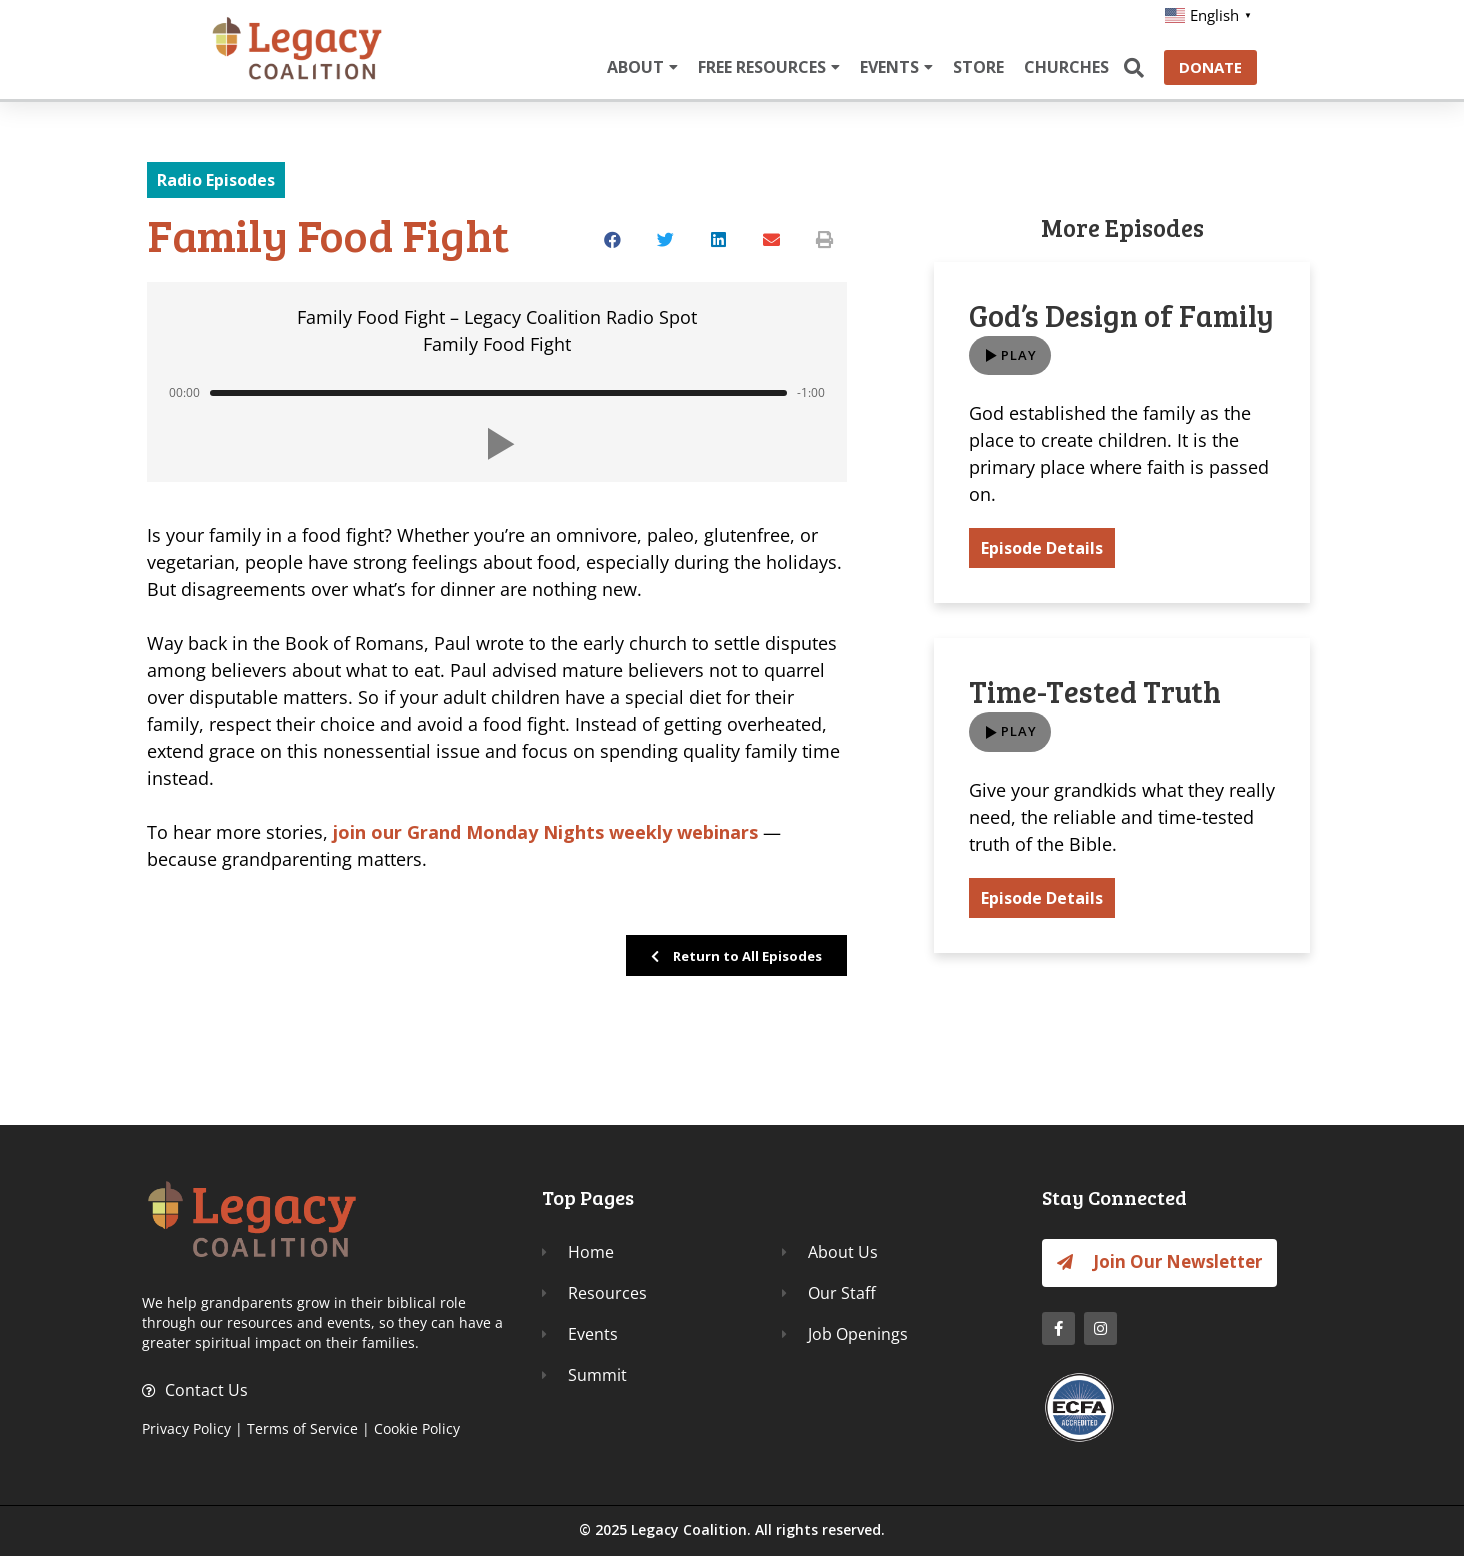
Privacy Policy (186, 1428)
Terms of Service (302, 1428)
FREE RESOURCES (769, 67)
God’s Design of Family (1121, 315)
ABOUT (642, 67)
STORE (978, 67)
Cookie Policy (417, 1428)
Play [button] (1019, 356)
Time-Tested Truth (1095, 693)
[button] (613, 239)
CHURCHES (1066, 67)
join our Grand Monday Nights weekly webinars (545, 832)
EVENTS (896, 67)
